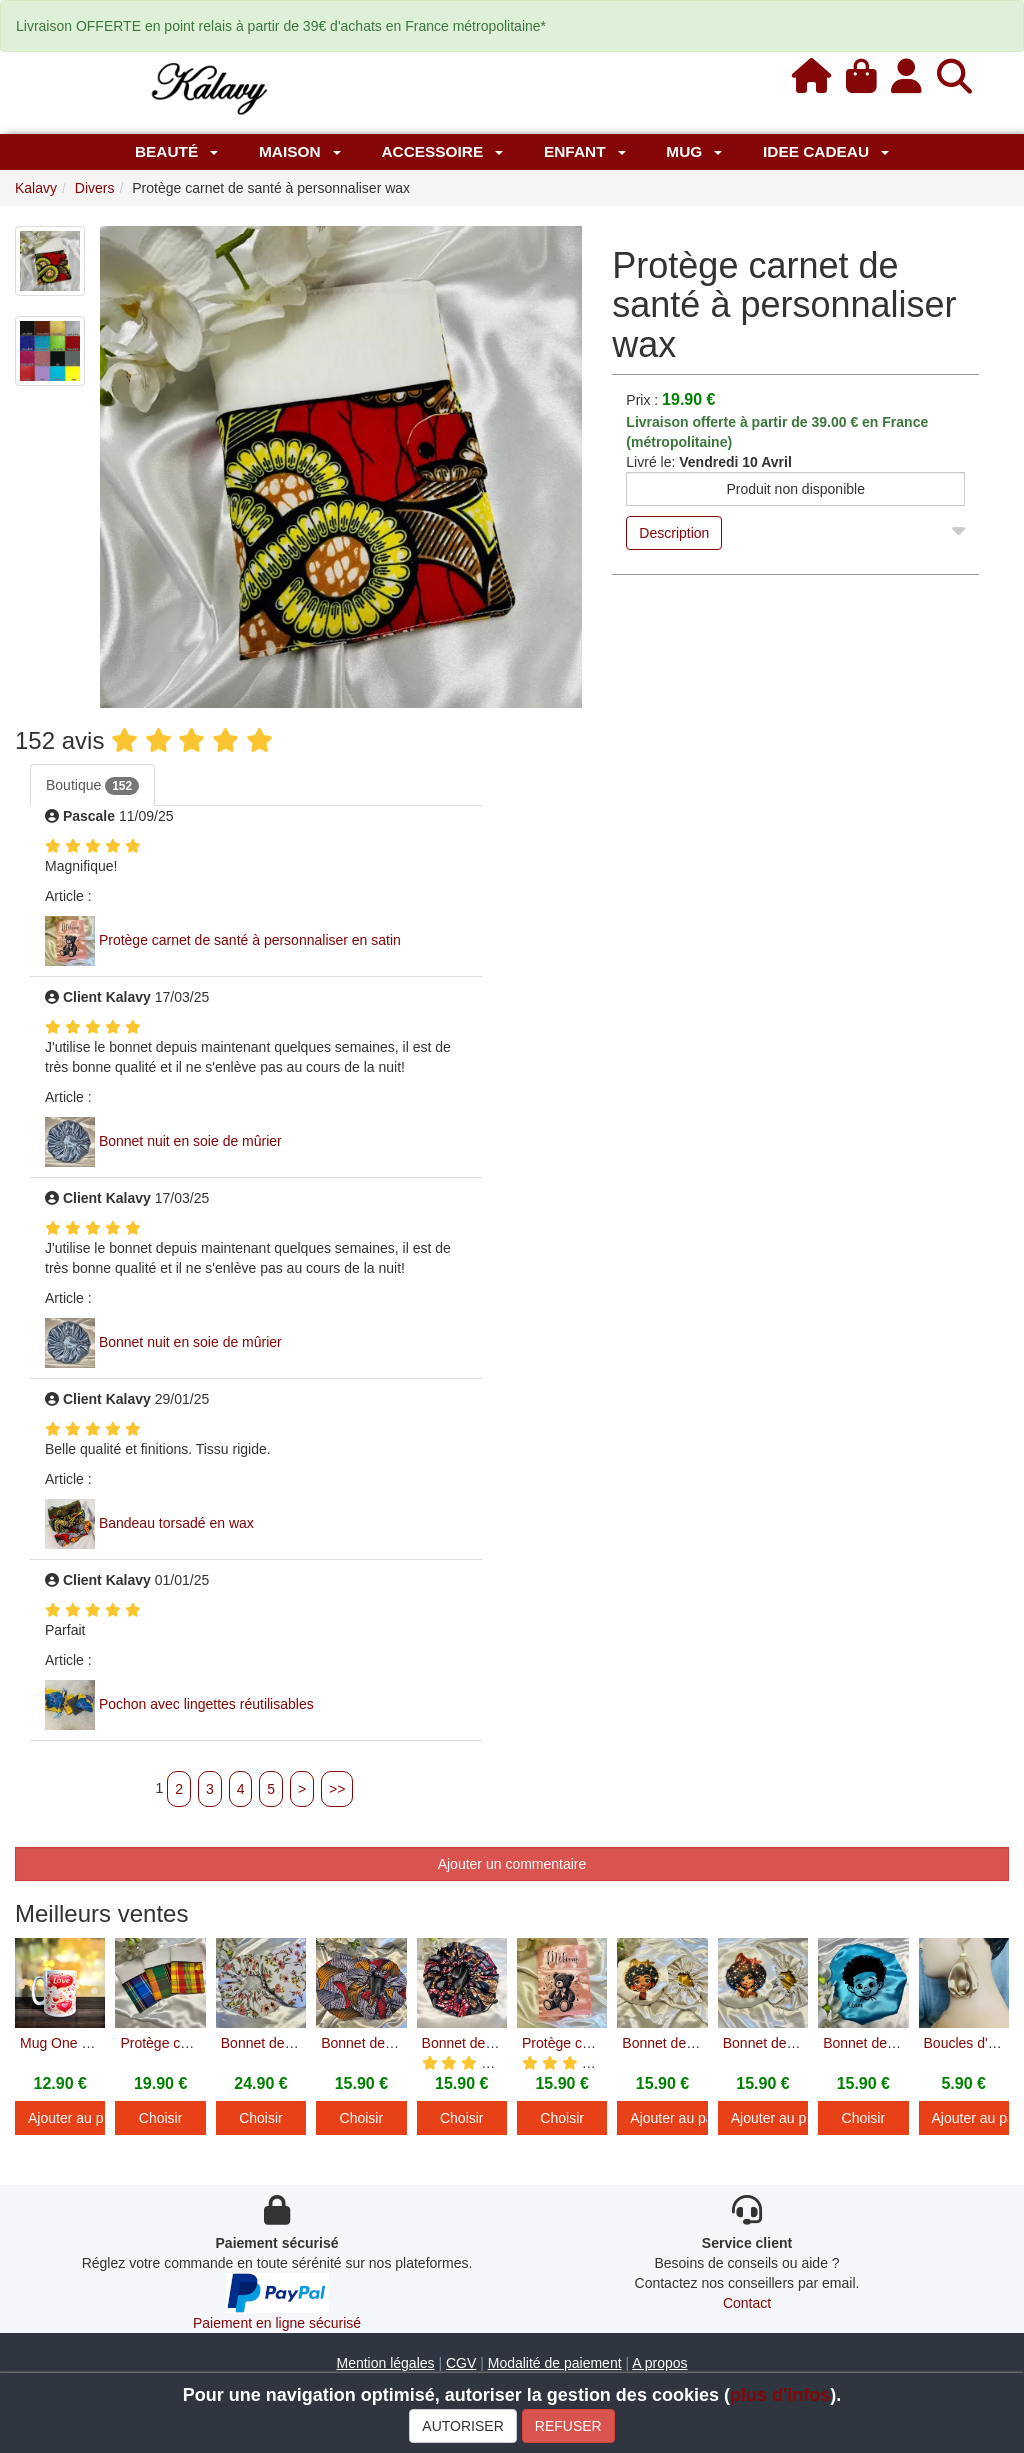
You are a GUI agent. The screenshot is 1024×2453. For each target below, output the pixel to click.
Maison (300, 151)
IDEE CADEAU (826, 151)
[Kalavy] (207, 87)
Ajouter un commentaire (512, 1864)
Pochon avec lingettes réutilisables (206, 1704)
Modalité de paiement (555, 2363)
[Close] (958, 526)
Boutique (92, 786)
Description (674, 533)
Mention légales (385, 2363)
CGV (461, 2363)
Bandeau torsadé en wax (176, 1523)
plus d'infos (780, 2395)
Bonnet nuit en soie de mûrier (190, 1141)
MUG (694, 151)
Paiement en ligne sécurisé (277, 2323)
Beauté (176, 151)
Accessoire (442, 151)
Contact (747, 2303)
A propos (659, 2363)
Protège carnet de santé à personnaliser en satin (250, 940)
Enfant (585, 151)
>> (337, 1789)
